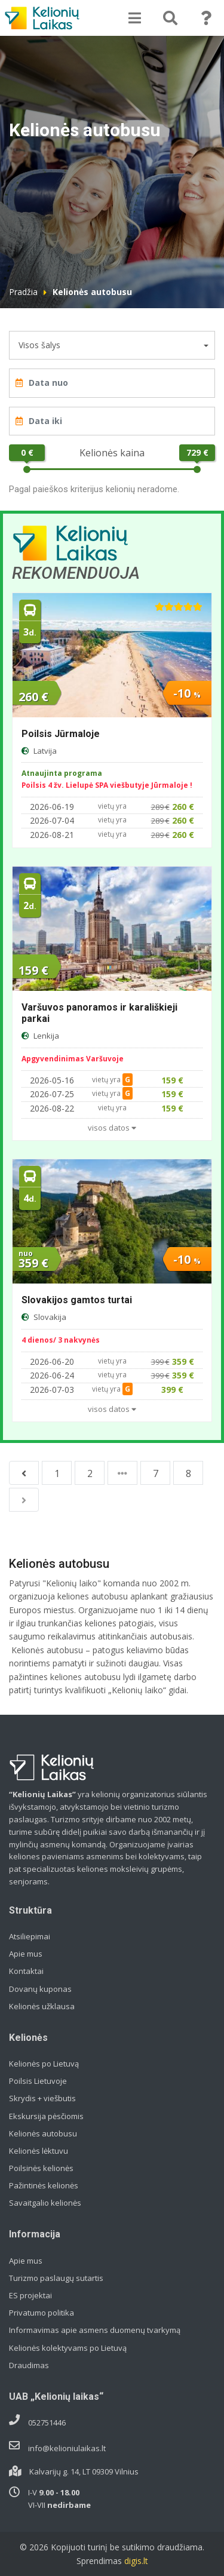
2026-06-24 (52, 1375)
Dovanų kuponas (40, 1989)
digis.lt (136, 2560)
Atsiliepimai (29, 1936)
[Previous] (24, 1473)
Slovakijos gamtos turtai (77, 1300)
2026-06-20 (52, 1361)
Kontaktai (26, 1971)
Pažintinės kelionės (43, 2185)
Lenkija (46, 1036)
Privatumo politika (41, 2312)
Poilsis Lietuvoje (38, 2080)
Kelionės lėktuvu (38, 2150)
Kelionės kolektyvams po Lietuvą (68, 2347)
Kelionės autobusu (43, 2133)
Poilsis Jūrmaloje (61, 733)
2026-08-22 (52, 1108)
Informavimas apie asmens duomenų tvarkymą (94, 2330)
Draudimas (29, 2365)
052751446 (47, 2422)
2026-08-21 (52, 834)
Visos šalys (39, 345)
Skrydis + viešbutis (42, 2098)
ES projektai (30, 2295)
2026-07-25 (52, 1094)
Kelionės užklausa (42, 2006)
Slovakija (49, 1317)
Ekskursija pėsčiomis (46, 2116)
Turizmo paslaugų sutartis (56, 2278)
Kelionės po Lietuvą (44, 2063)
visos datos (112, 1127)
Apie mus (25, 1953)
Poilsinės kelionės (41, 2168)
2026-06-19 (52, 806)
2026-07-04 (52, 820)
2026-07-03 (52, 1389)
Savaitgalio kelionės (45, 2202)
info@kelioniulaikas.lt (67, 2448)
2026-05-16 (52, 1080)
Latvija (45, 751)
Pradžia (23, 291)
